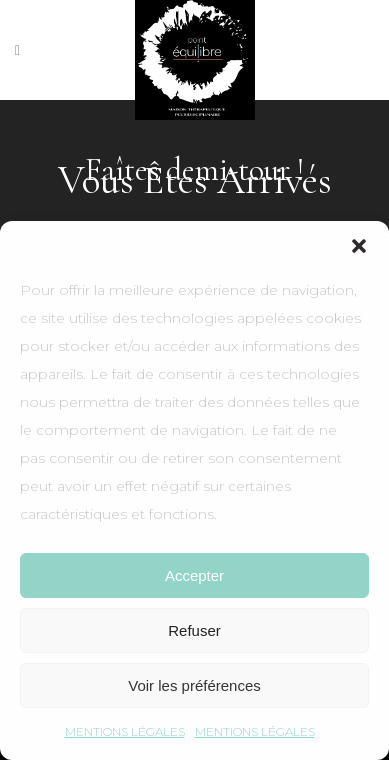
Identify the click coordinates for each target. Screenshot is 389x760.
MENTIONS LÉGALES (125, 731)
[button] (359, 246)
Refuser (194, 630)
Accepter (194, 575)
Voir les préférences (194, 685)
